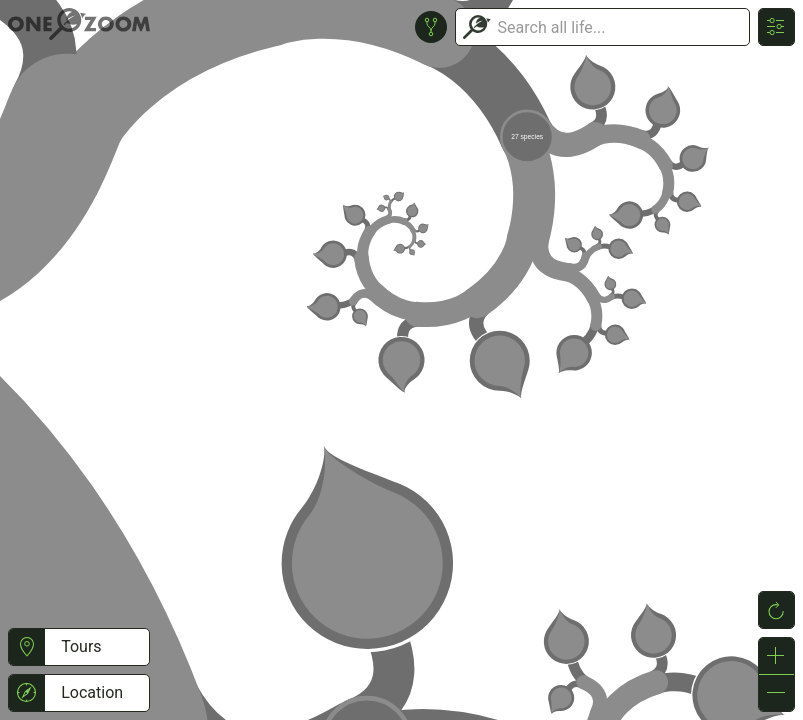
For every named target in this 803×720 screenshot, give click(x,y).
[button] (26, 647)
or (401, 360)
